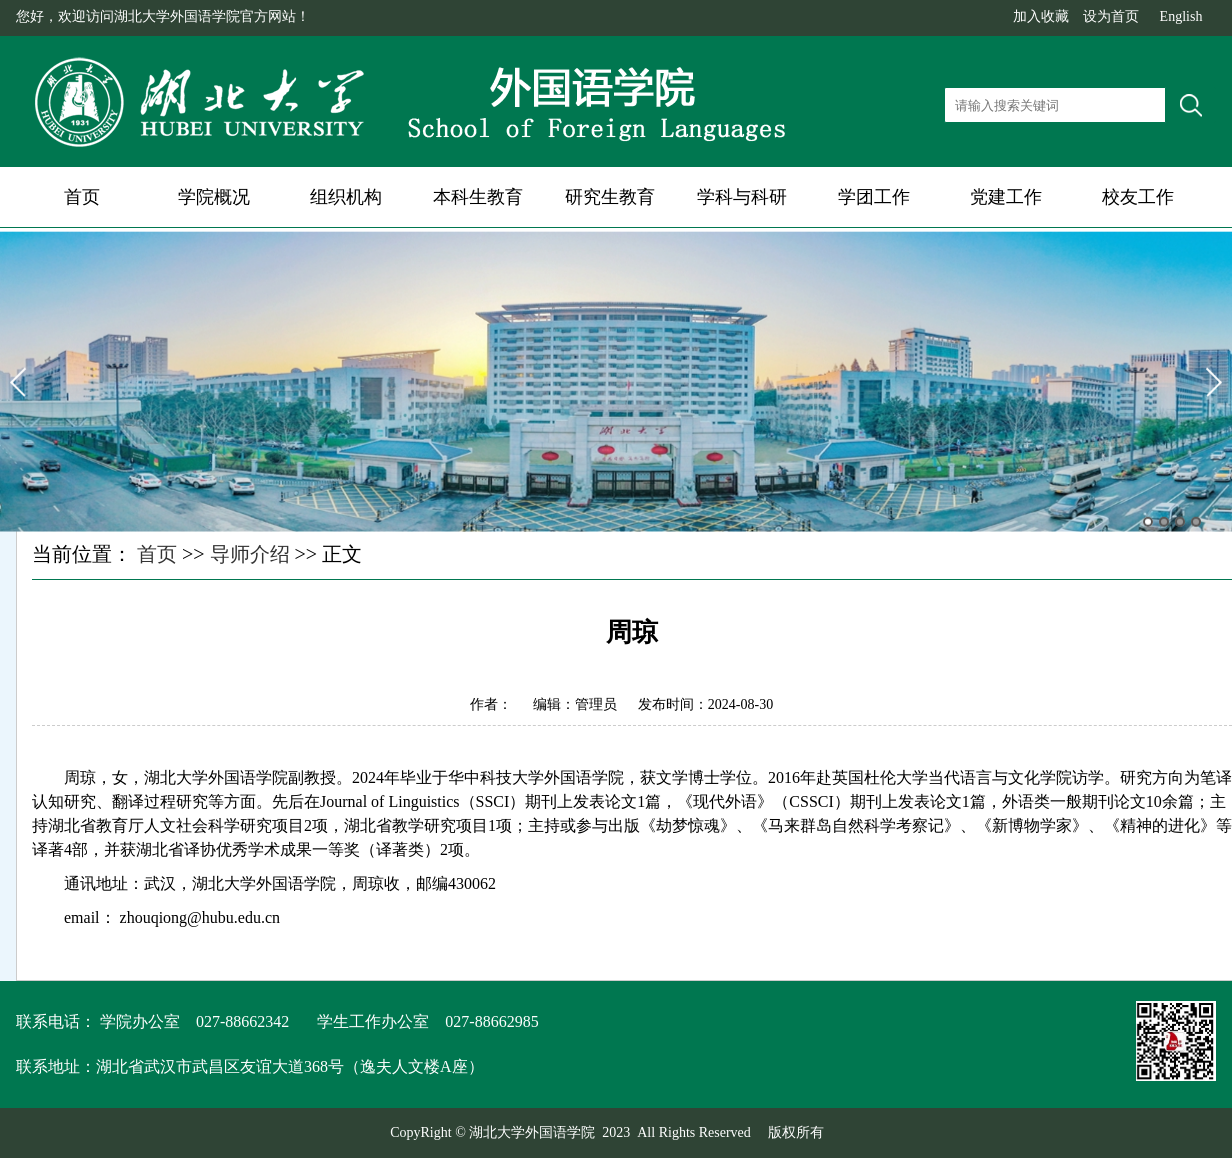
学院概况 (214, 197)
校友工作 (1138, 197)
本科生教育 (478, 197)
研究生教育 (610, 197)
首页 (82, 197)
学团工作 (874, 197)
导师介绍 (250, 554)
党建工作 (1006, 197)
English (1181, 16)
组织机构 (346, 197)
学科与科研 (742, 197)
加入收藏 (1041, 16)
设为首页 (1111, 16)
